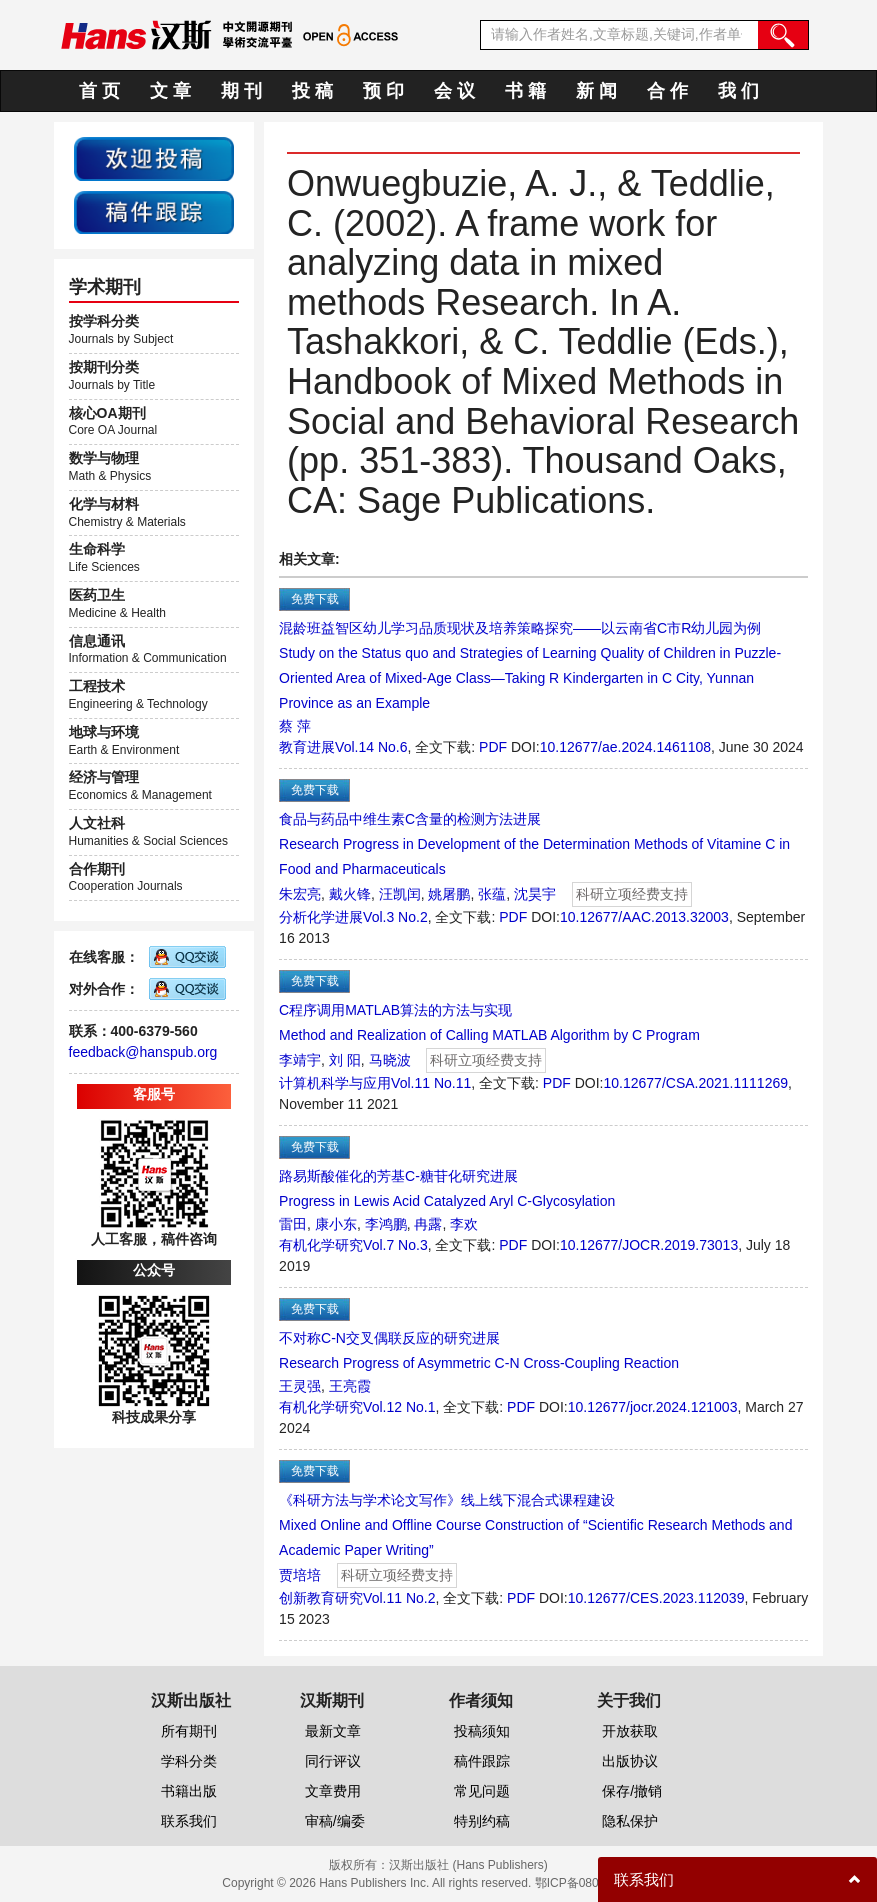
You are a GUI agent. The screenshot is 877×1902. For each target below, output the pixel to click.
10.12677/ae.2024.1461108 (625, 747)
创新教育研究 (321, 1598)
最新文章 (333, 1731)
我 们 (738, 91)
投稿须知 (482, 1731)
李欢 (464, 1224)
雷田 (293, 1224)
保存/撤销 (632, 1791)
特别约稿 (482, 1821)
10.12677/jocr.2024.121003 (653, 1407)
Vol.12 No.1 (399, 1407)
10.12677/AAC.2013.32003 (644, 917)
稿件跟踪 (482, 1761)
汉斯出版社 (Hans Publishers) (468, 1865)
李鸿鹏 (386, 1224)
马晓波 (390, 1060)
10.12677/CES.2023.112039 (656, 1598)
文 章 (170, 91)
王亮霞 (350, 1386)
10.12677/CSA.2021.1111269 (696, 1083)
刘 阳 (345, 1060)
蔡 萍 (295, 726)
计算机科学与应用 (335, 1083)
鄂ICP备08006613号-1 (595, 1883)
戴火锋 (350, 894)
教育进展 (307, 747)
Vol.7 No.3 (395, 1245)
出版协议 (630, 1761)
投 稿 (312, 91)
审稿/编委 (335, 1821)
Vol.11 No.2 (399, 1598)
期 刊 (241, 91)
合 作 (667, 91)
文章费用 (333, 1791)
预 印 (383, 91)
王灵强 (300, 1386)
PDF (493, 747)
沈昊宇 (535, 894)
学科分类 (189, 1761)
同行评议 (333, 1761)
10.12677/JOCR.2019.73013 (649, 1245)
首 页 (99, 91)
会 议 (454, 91)
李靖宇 (300, 1060)
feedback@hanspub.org (143, 1052)
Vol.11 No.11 (431, 1083)
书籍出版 (189, 1791)
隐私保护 (630, 1821)
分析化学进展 (321, 917)
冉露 (428, 1224)
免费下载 (315, 599)
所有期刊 (189, 1731)
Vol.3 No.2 (395, 917)
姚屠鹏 (449, 894)
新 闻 (596, 91)
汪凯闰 (400, 894)
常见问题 (482, 1791)
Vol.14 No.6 (371, 747)
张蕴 (492, 894)
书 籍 (525, 91)
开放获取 (630, 1731)
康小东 (336, 1224)
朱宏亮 (300, 894)
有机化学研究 (321, 1245)
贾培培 (300, 1575)
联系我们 (189, 1821)
